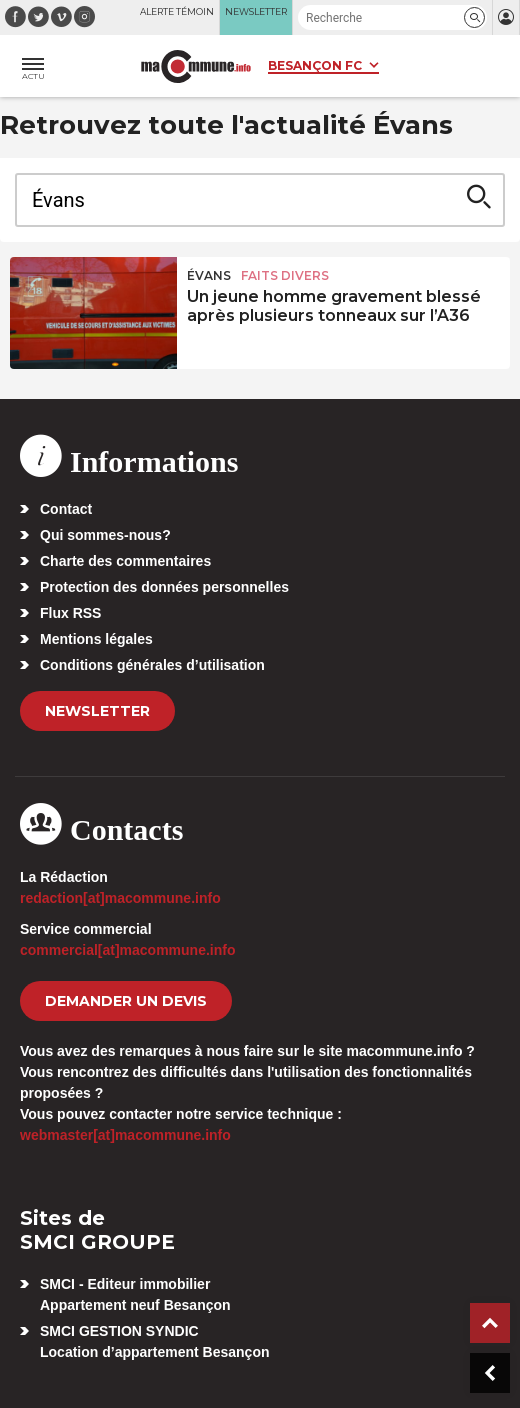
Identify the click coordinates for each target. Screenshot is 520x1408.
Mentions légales (96, 639)
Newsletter (97, 711)
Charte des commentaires (125, 561)
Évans (209, 275)
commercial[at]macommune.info (128, 950)
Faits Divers (285, 275)
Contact (66, 509)
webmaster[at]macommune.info (125, 1135)
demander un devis (126, 1001)
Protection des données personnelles (164, 587)
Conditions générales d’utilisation (152, 665)
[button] (474, 17)
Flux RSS (70, 613)
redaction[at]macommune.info (120, 898)
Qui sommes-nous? (105, 535)
